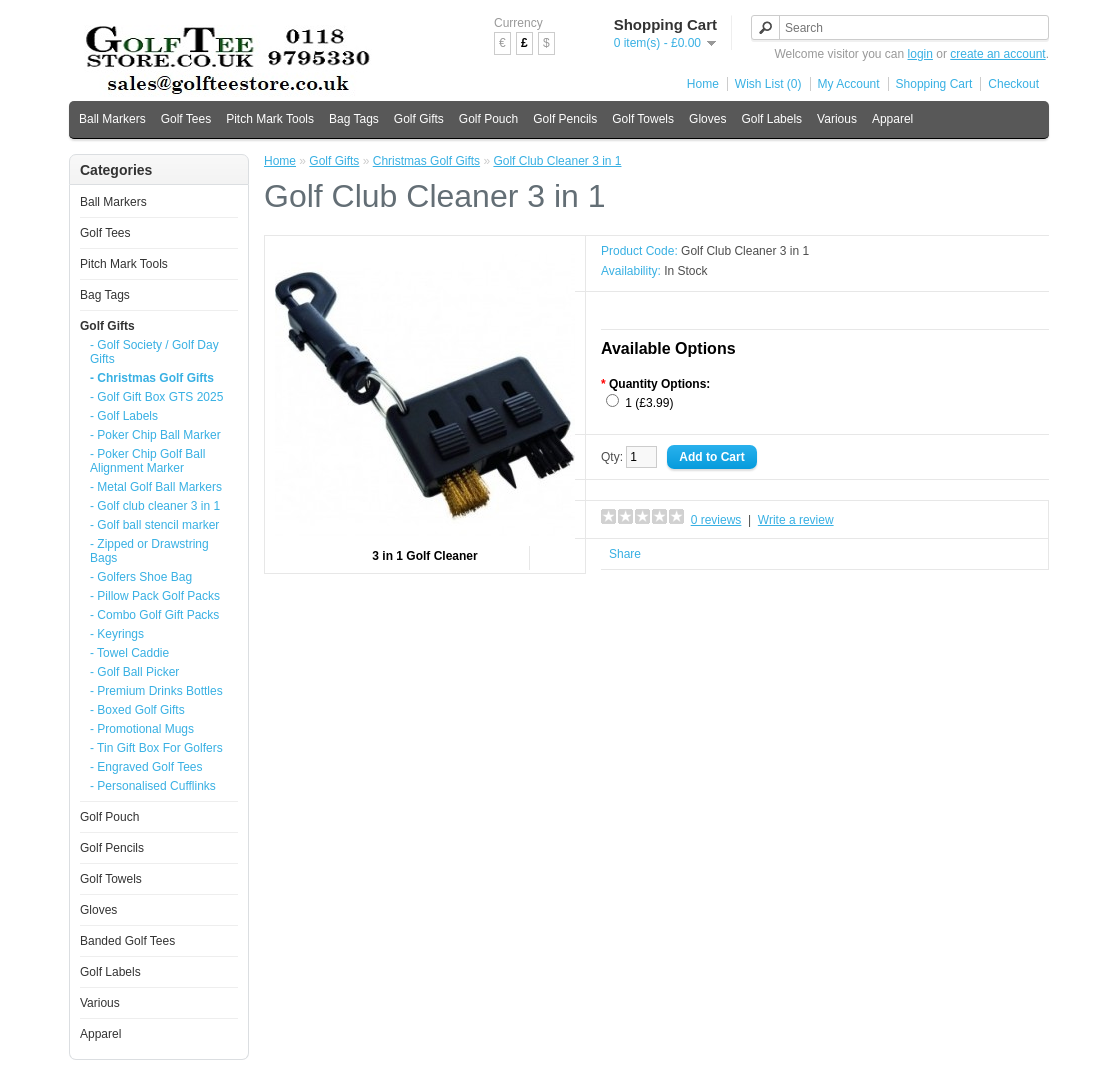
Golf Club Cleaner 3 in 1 (557, 161)
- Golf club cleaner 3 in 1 (155, 506)
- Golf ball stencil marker (154, 525)
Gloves (707, 119)
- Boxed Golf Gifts (137, 710)
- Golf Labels (124, 416)
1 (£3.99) (649, 403)
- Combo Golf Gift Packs (154, 615)
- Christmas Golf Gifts (152, 378)
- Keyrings (117, 634)
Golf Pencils (565, 119)
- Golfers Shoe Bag (141, 577)
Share (625, 554)
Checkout (1013, 84)
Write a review (796, 520)
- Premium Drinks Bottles (156, 691)
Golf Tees (186, 119)
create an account (997, 54)
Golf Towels (643, 119)
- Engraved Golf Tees (146, 767)
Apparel (892, 119)
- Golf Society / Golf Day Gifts (154, 352)
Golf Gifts (419, 119)
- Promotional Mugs (142, 729)
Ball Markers (112, 119)
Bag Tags (354, 119)
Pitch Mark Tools (270, 119)
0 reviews (716, 520)
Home (703, 84)
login (920, 54)
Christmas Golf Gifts (426, 161)
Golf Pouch (488, 119)
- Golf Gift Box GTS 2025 (156, 397)
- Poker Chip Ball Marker (155, 435)
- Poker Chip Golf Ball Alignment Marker (147, 461)
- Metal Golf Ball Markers (156, 487)
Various (837, 119)
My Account (849, 84)
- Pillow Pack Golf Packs (155, 596)
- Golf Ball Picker (134, 672)
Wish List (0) (768, 84)
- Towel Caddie (129, 653)
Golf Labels (771, 119)
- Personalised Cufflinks (153, 786)
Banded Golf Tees (127, 941)
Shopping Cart (934, 84)
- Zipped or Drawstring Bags (149, 551)
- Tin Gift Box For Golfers (156, 748)
